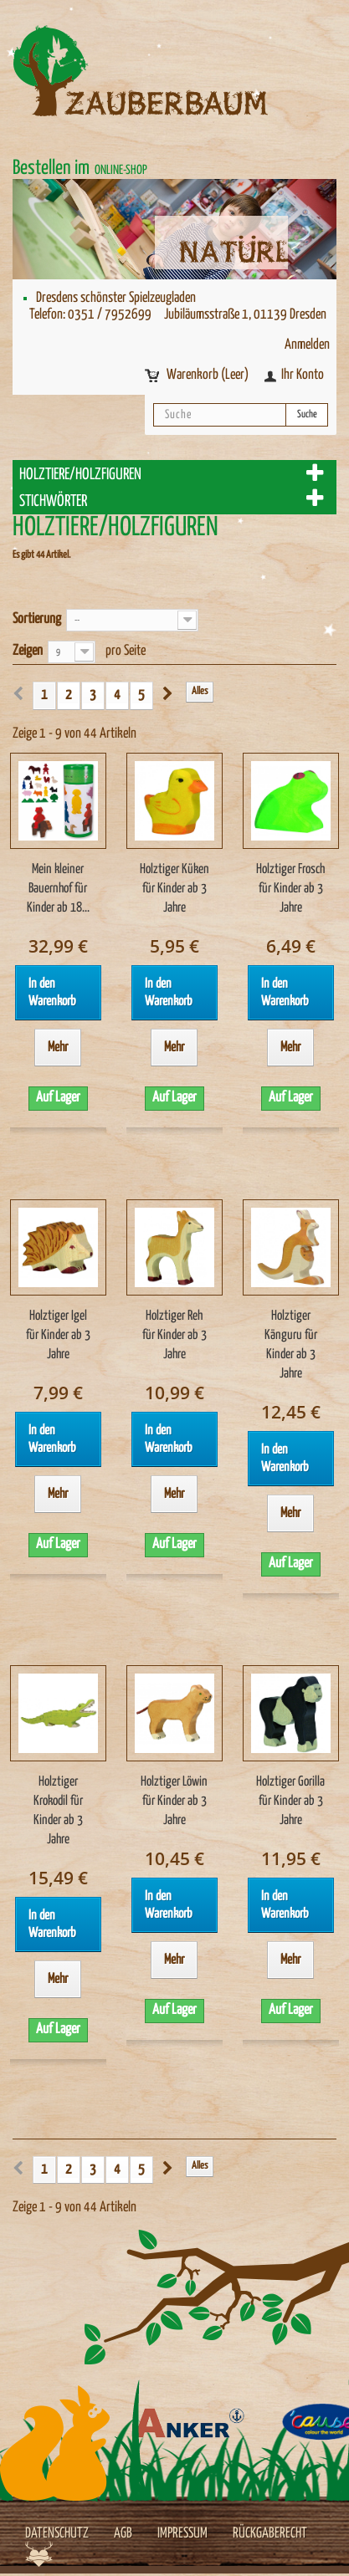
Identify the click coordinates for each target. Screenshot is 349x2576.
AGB (123, 2534)
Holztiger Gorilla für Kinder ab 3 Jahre (290, 1801)
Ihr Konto (302, 375)
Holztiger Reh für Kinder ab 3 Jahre (174, 1335)
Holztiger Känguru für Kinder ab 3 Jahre (290, 1345)
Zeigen (28, 651)
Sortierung (37, 619)
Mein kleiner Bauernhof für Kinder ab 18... (58, 888)
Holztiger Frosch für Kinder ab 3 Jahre (290, 888)
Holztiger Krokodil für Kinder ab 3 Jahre (58, 1811)
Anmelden (307, 345)
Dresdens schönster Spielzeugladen (116, 298)
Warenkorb (209, 375)
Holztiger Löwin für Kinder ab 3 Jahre (174, 1801)
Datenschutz (57, 2534)
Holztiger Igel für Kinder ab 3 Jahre (58, 1335)
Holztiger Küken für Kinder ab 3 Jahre (174, 888)
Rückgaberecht (270, 2534)
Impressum (182, 2534)
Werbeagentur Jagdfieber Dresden (39, 2554)
